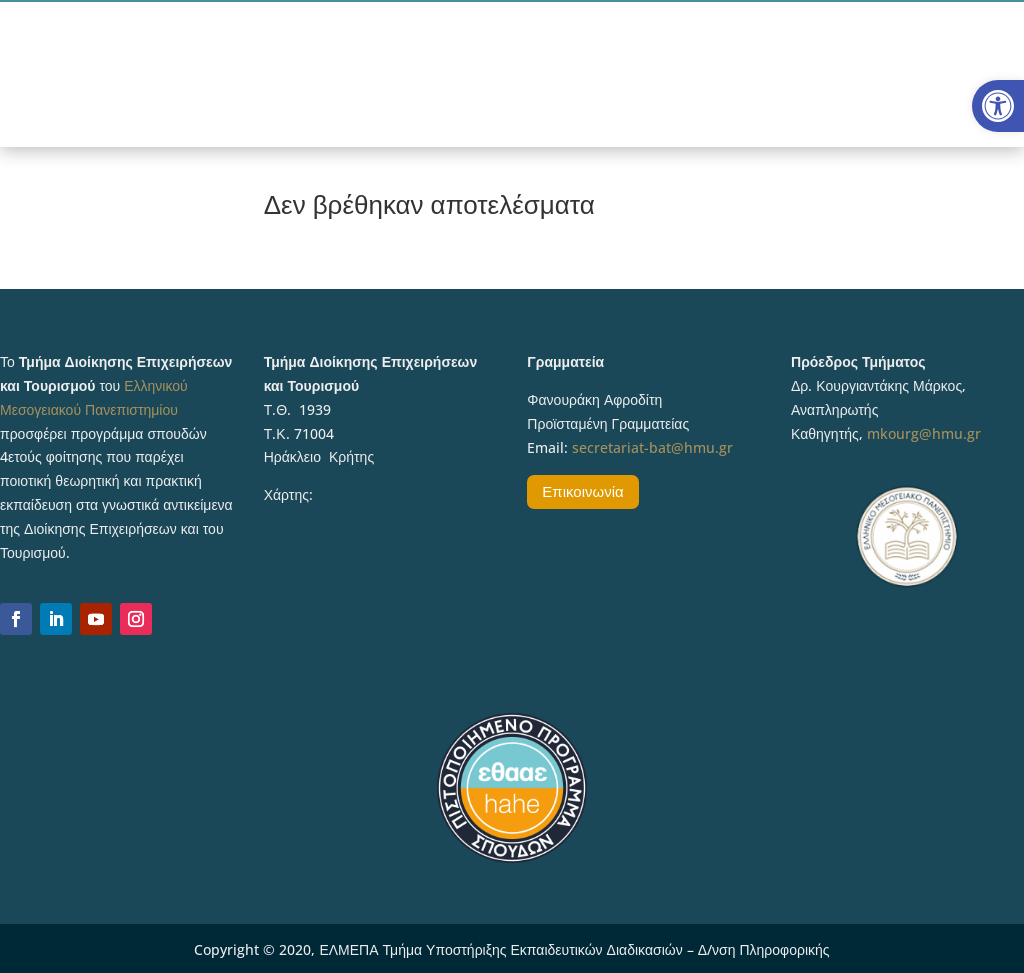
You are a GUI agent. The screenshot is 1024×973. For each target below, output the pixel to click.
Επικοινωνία (582, 491)
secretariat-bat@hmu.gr (652, 447)
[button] (998, 106)
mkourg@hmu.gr (924, 433)
